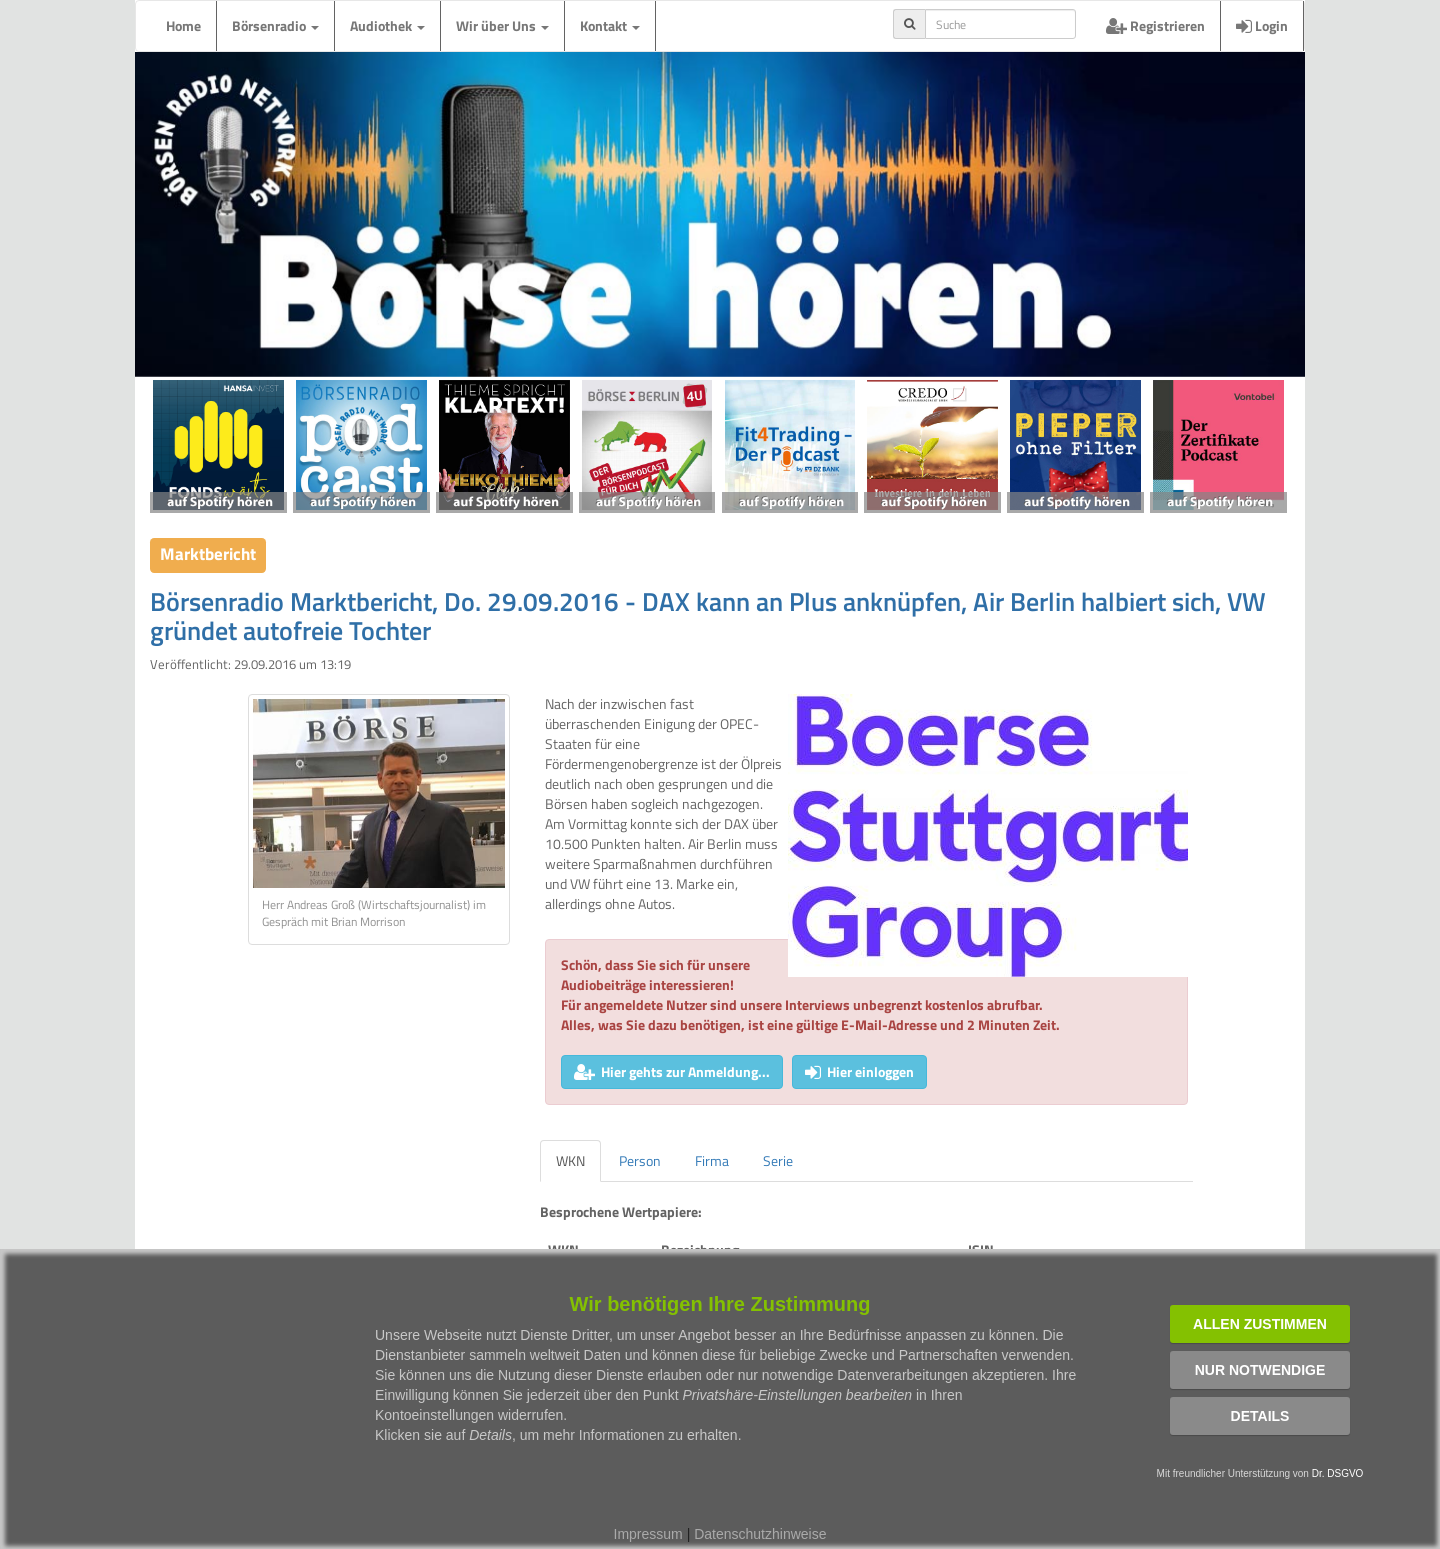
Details (1260, 1416)
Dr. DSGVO (1338, 1473)
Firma (712, 1160)
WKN (570, 1160)
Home (183, 25)
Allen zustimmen (1260, 1324)
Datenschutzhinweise (760, 1534)
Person (640, 1160)
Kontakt (610, 25)
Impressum (648, 1534)
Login (1262, 25)
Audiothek (387, 25)
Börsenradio (275, 25)
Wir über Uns (502, 25)
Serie (778, 1160)
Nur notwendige (1260, 1370)
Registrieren (1155, 25)
